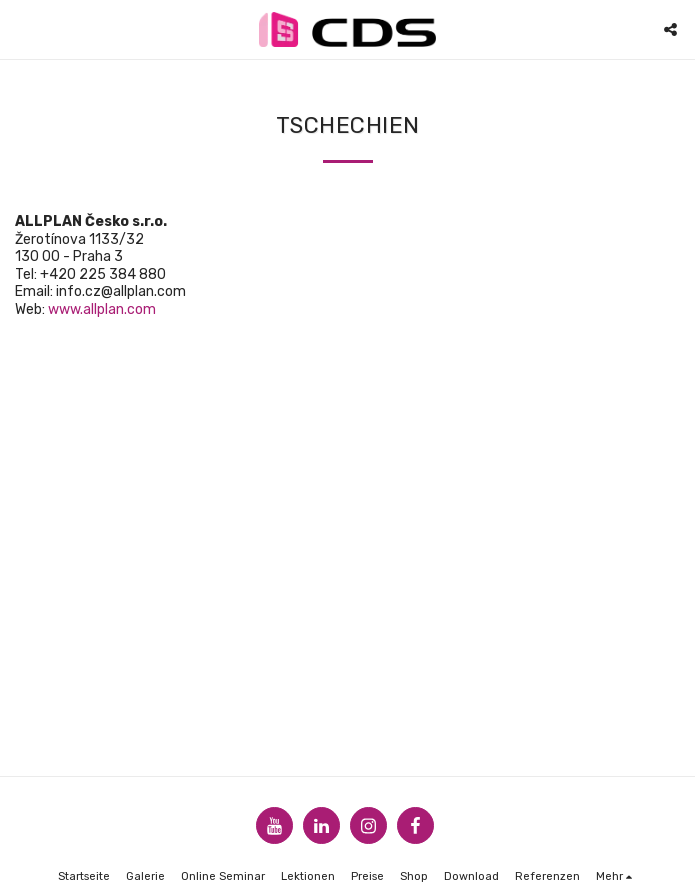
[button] (22, 29)
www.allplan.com (102, 309)
